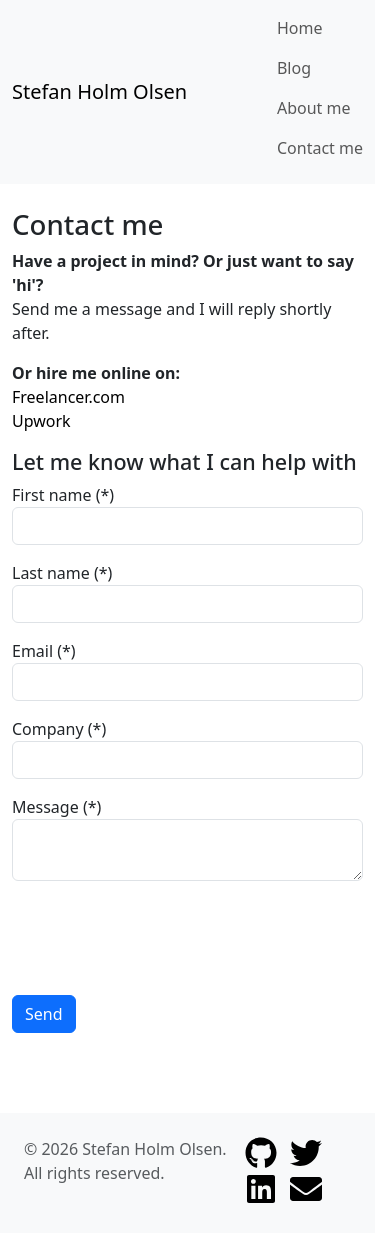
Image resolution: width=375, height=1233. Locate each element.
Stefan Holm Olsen (99, 91)
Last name (51, 573)
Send (44, 1014)
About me (314, 108)
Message (45, 807)
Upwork (41, 421)
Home (300, 28)
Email (32, 651)
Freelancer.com (68, 397)
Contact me (320, 148)
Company (48, 729)
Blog (294, 68)
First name (52, 495)
